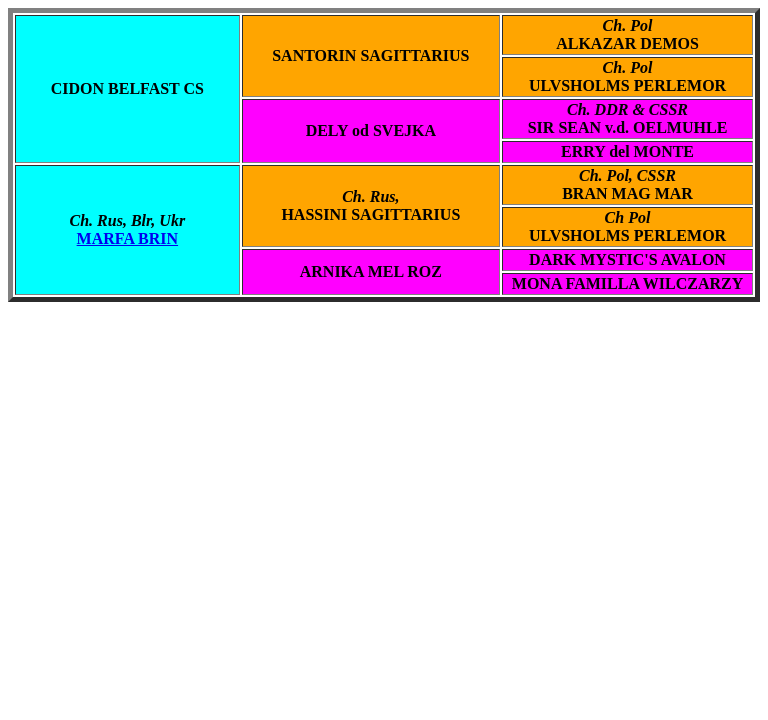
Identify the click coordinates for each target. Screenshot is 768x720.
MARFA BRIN (127, 238)
